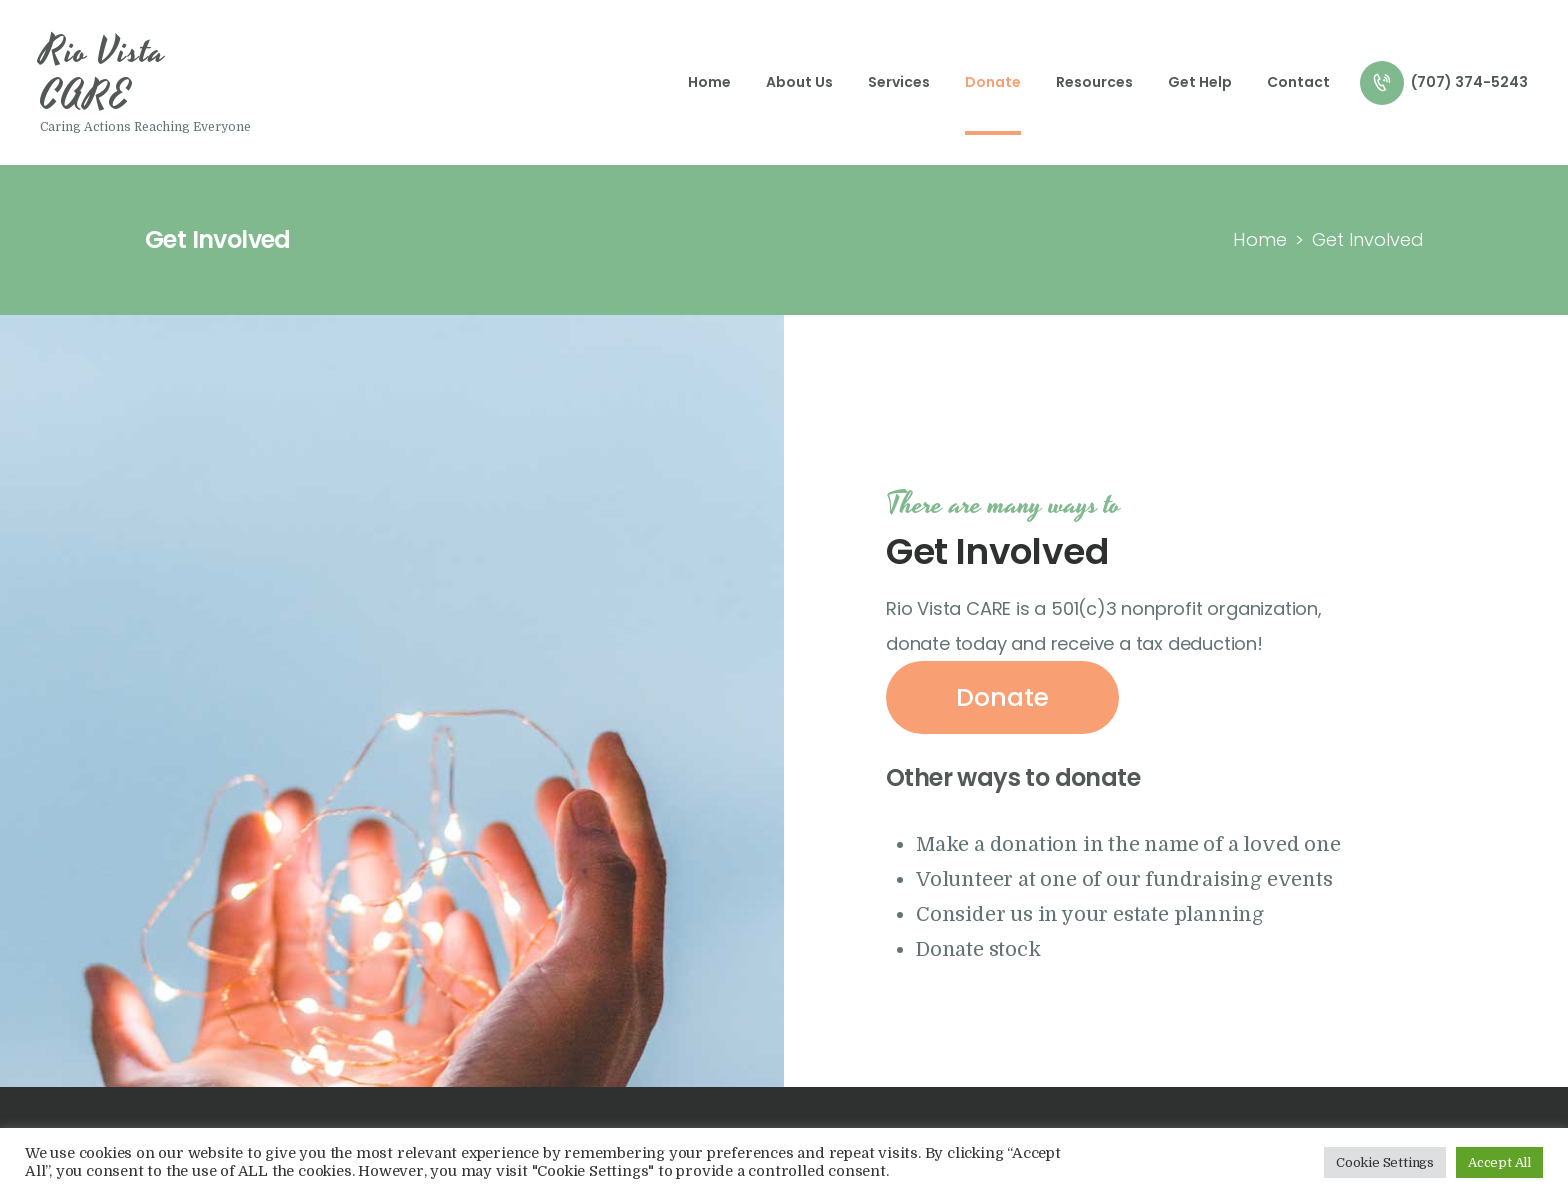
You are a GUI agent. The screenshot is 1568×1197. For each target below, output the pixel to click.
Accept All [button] (1499, 1162)
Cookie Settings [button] (1385, 1162)
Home (1260, 239)
